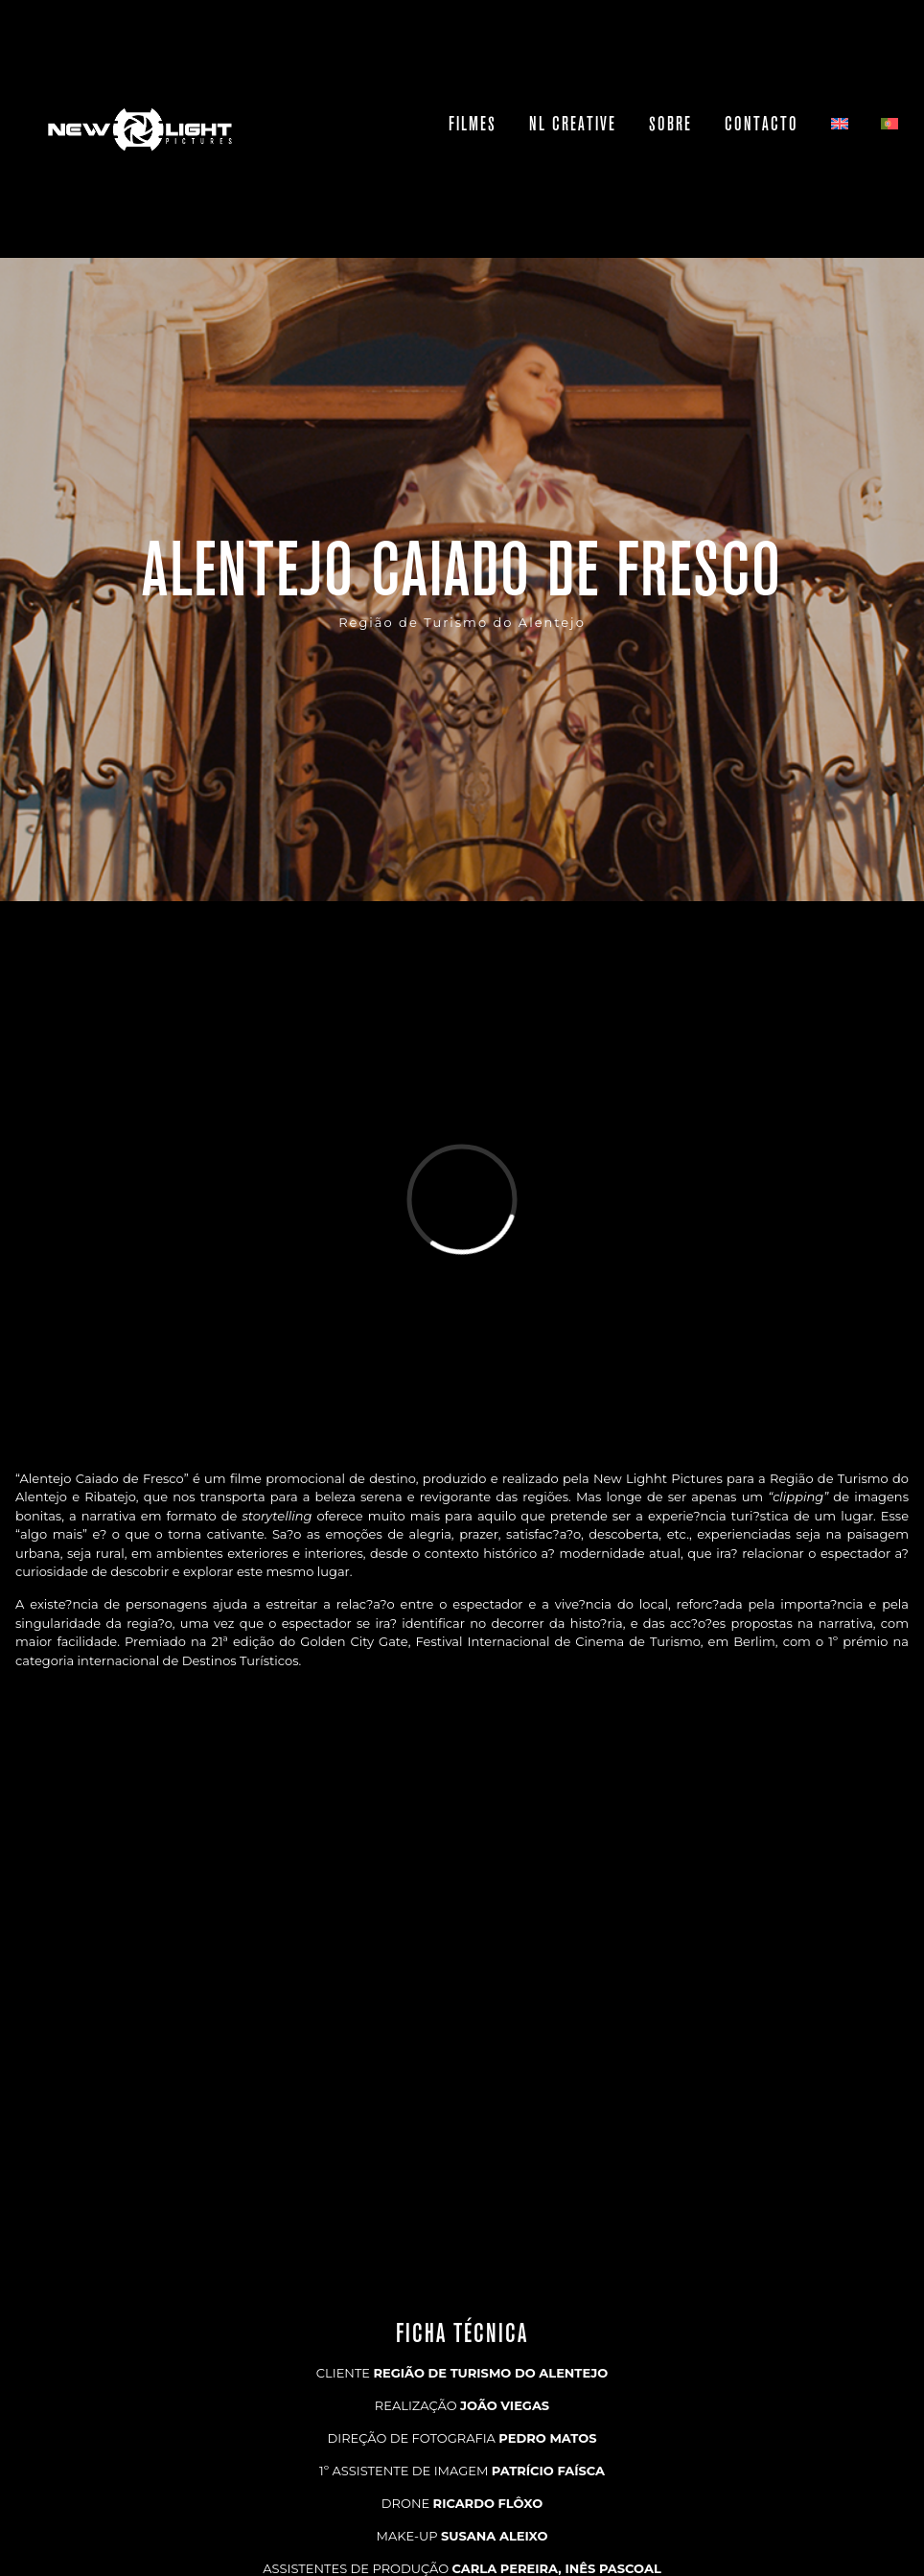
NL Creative (572, 123)
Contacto (761, 123)
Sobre (670, 123)
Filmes (473, 123)
